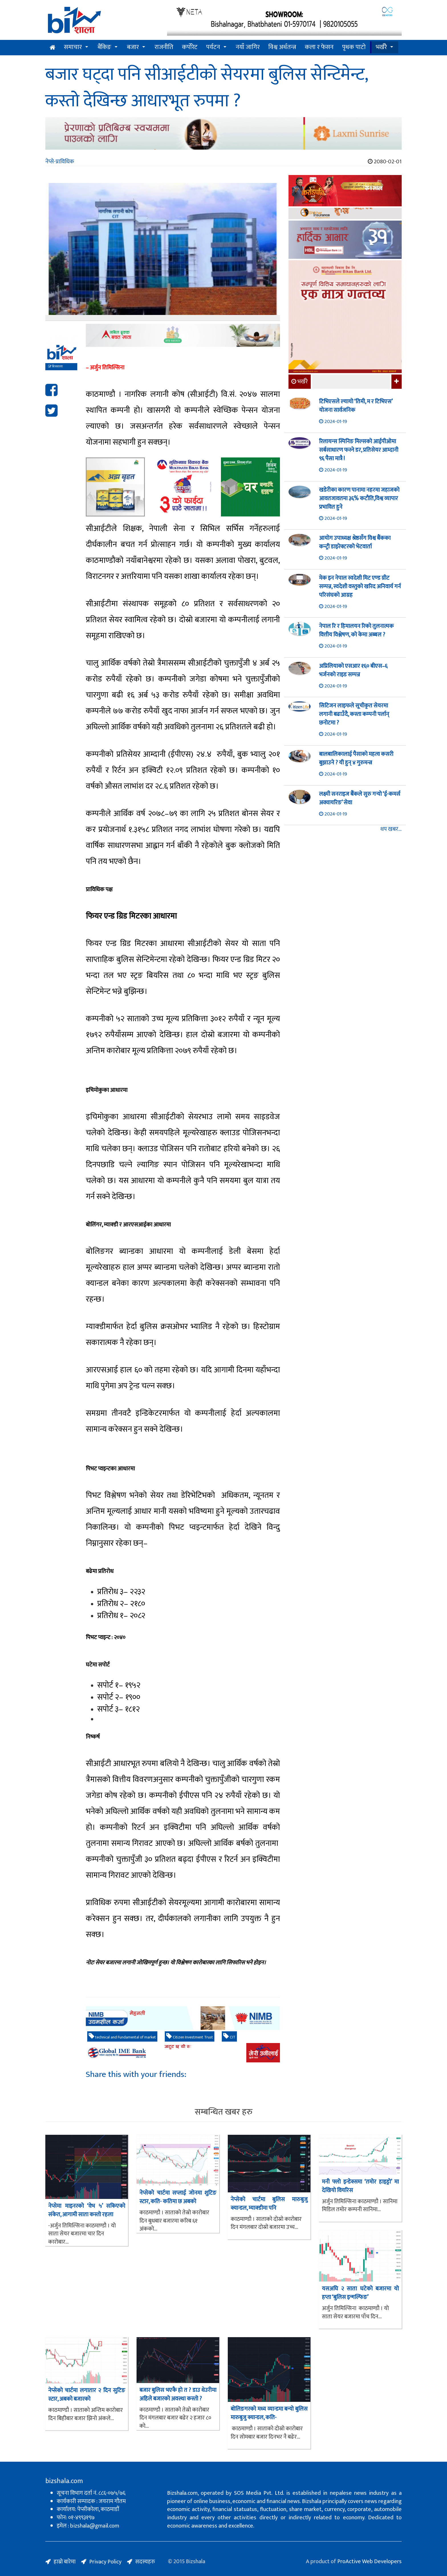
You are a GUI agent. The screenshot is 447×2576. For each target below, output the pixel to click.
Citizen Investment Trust (189, 2036)
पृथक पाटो (354, 47)
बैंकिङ (104, 47)
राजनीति (164, 47)
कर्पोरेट (190, 47)
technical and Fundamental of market (122, 2036)
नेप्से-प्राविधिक (59, 161)
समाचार (73, 47)
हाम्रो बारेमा (65, 2562)
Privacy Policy (105, 2562)
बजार (133, 47)
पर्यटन (213, 47)
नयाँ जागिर (248, 47)
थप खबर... (391, 829)
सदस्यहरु (145, 2562)
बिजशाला (55, 366)
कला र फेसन (319, 47)
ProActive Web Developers (369, 2561)
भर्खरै (381, 47)
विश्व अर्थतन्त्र (282, 47)
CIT (229, 2036)
